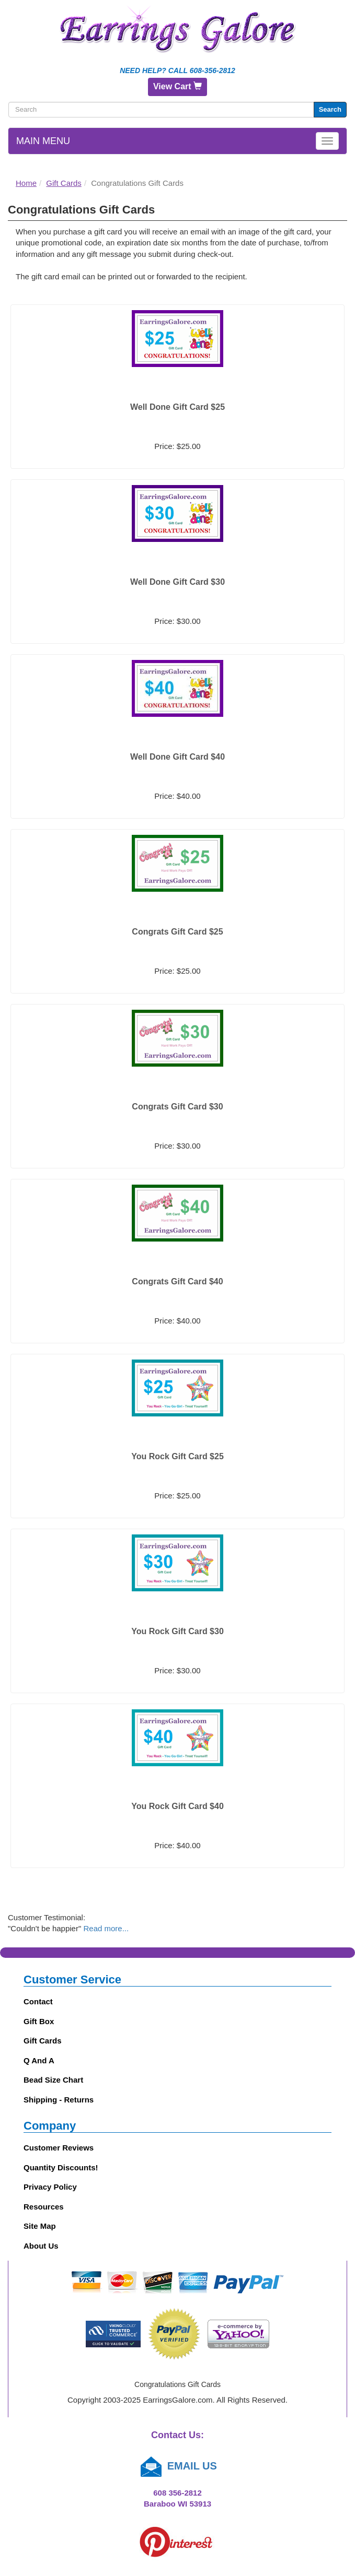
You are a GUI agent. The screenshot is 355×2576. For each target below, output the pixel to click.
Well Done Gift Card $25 (177, 407)
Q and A (39, 2060)
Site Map (40, 2225)
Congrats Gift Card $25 (177, 931)
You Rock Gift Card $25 (177, 1456)
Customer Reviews (59, 2147)
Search (330, 109)
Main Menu (43, 141)
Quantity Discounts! (61, 2167)
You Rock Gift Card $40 (177, 1806)
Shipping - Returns (59, 2099)
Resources (44, 2206)
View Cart (177, 86)
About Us (41, 2245)
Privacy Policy (50, 2186)
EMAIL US (177, 2466)
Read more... (106, 1928)
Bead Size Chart (53, 2079)
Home (26, 183)
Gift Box (39, 2021)
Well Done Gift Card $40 (177, 756)
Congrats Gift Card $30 (177, 1106)
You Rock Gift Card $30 (177, 1631)
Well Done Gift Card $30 (177, 581)
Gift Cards (64, 183)
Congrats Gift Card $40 (177, 1281)
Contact (38, 2001)
